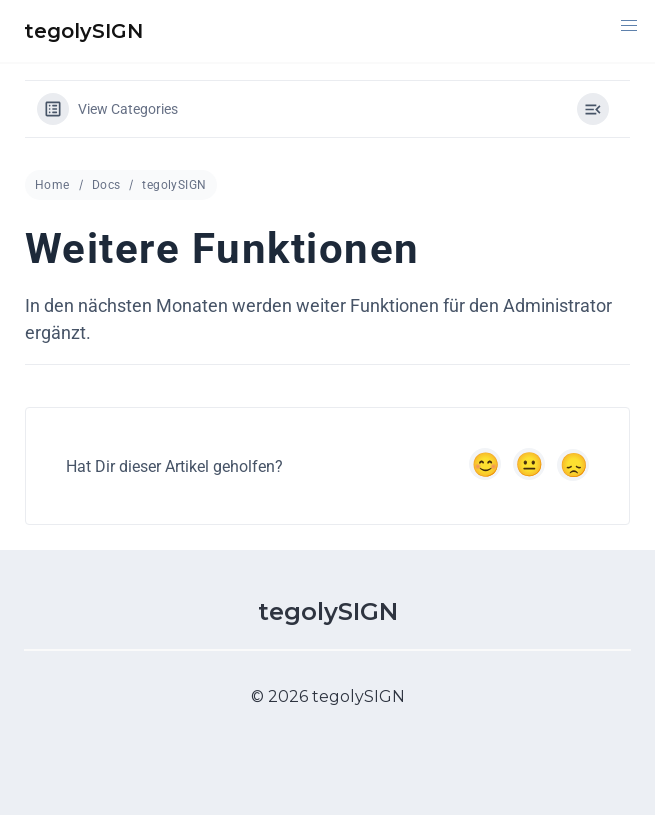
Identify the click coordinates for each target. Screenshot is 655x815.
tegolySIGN (174, 185)
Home (52, 185)
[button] (629, 26)
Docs (106, 185)
